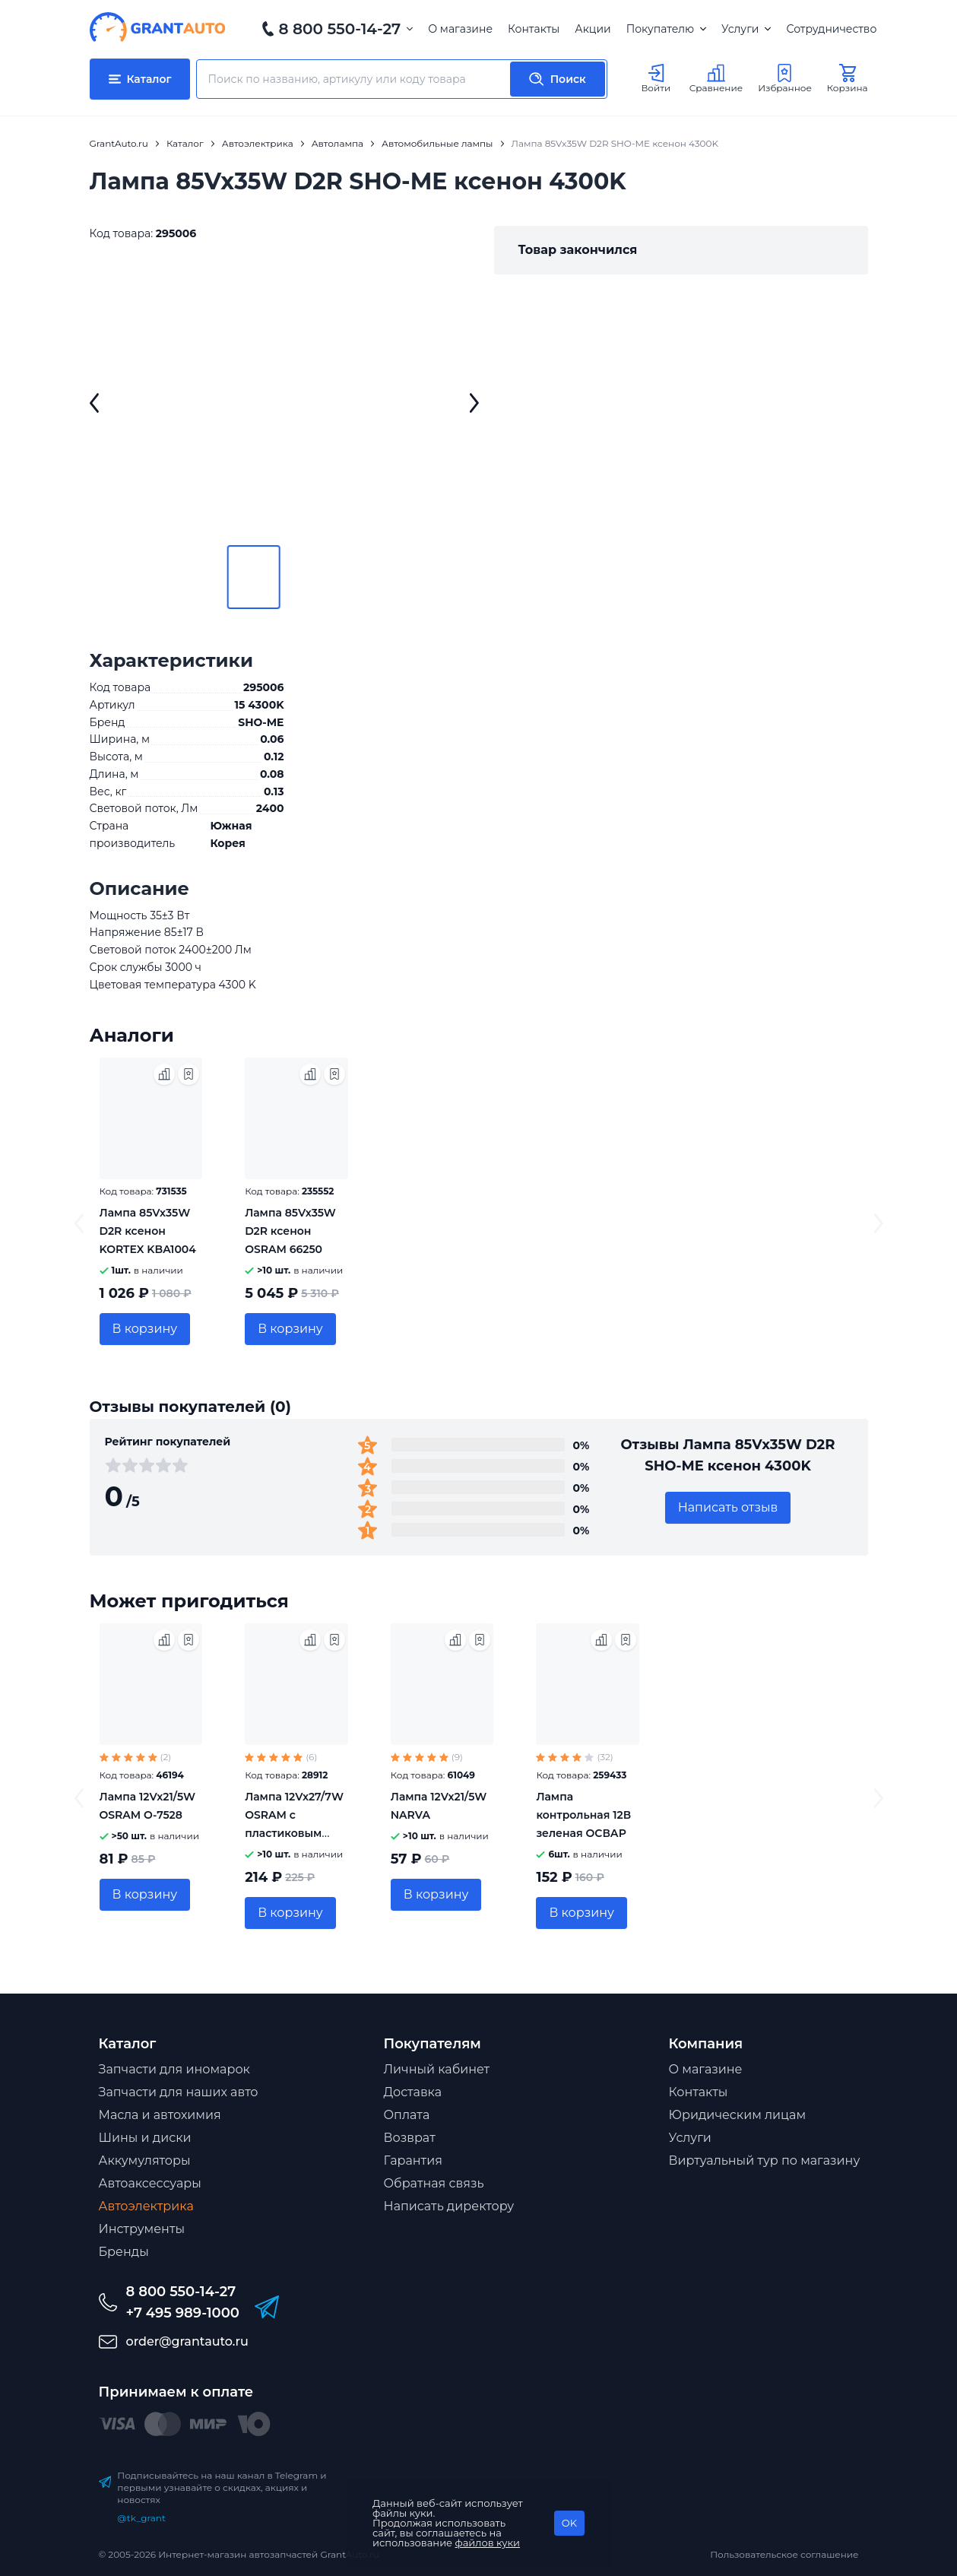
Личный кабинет (437, 2069)
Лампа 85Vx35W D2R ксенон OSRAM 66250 (290, 1231)
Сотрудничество (831, 29)
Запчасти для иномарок (174, 2069)
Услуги (746, 29)
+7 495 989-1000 (182, 2313)
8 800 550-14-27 (340, 29)
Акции (592, 29)
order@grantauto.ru (187, 2341)
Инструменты (142, 2229)
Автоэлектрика (146, 2206)
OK (569, 2523)
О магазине (460, 29)
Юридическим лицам (737, 2115)
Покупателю (666, 29)
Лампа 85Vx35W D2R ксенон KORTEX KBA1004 (148, 1231)
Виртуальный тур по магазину (764, 2160)
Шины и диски (145, 2137)
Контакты (533, 29)
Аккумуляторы (145, 2160)
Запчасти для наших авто (178, 2092)
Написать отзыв (728, 1507)
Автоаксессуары (150, 2183)
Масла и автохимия (160, 2115)
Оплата (407, 2115)
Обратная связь (434, 2183)
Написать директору (449, 2206)
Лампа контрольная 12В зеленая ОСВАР (583, 1815)
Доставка (413, 2092)
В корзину (145, 1328)
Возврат (410, 2137)
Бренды (124, 2251)
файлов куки (488, 2542)
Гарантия (413, 2160)
